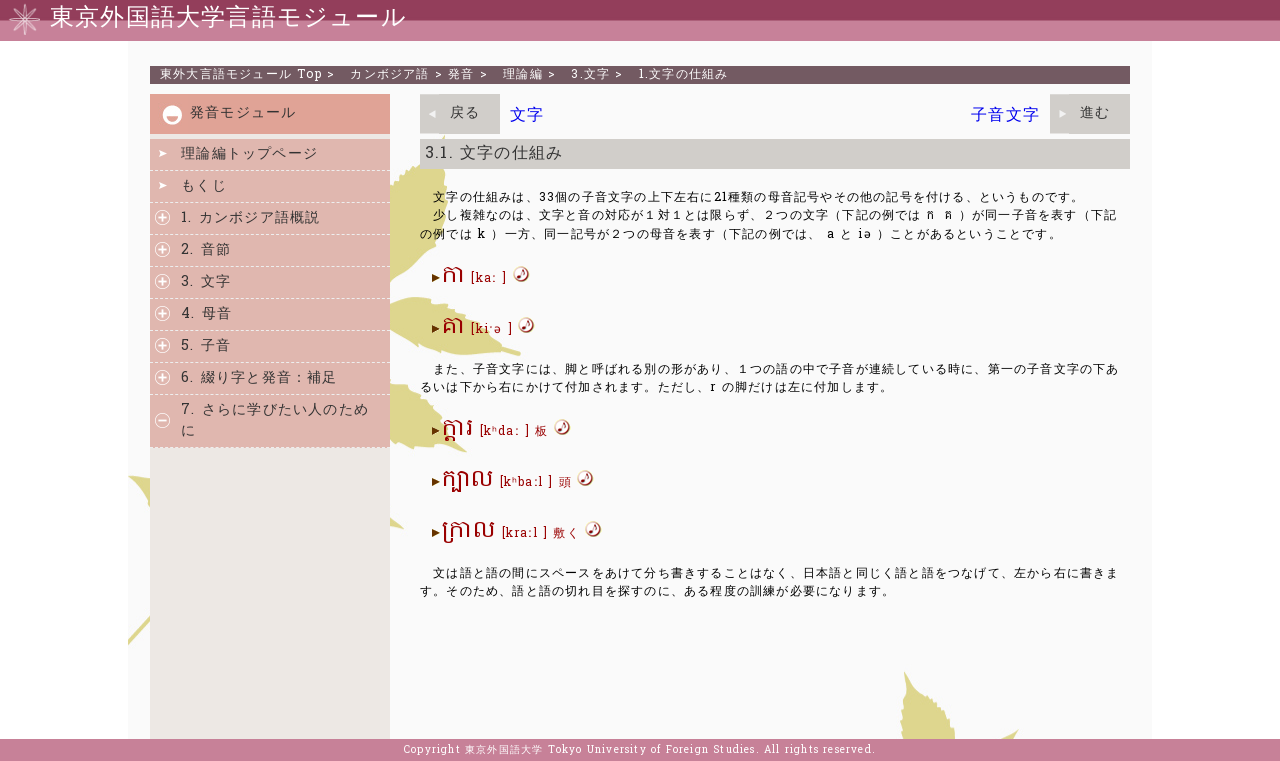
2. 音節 (206, 250)
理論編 (523, 75)
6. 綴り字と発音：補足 (259, 378)
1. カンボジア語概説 (250, 218)
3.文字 (590, 75)
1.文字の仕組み (684, 75)
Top (241, 75)
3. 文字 (206, 282)
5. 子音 (206, 346)
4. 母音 (206, 314)
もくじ (204, 186)
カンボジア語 (389, 75)
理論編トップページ (249, 154)
